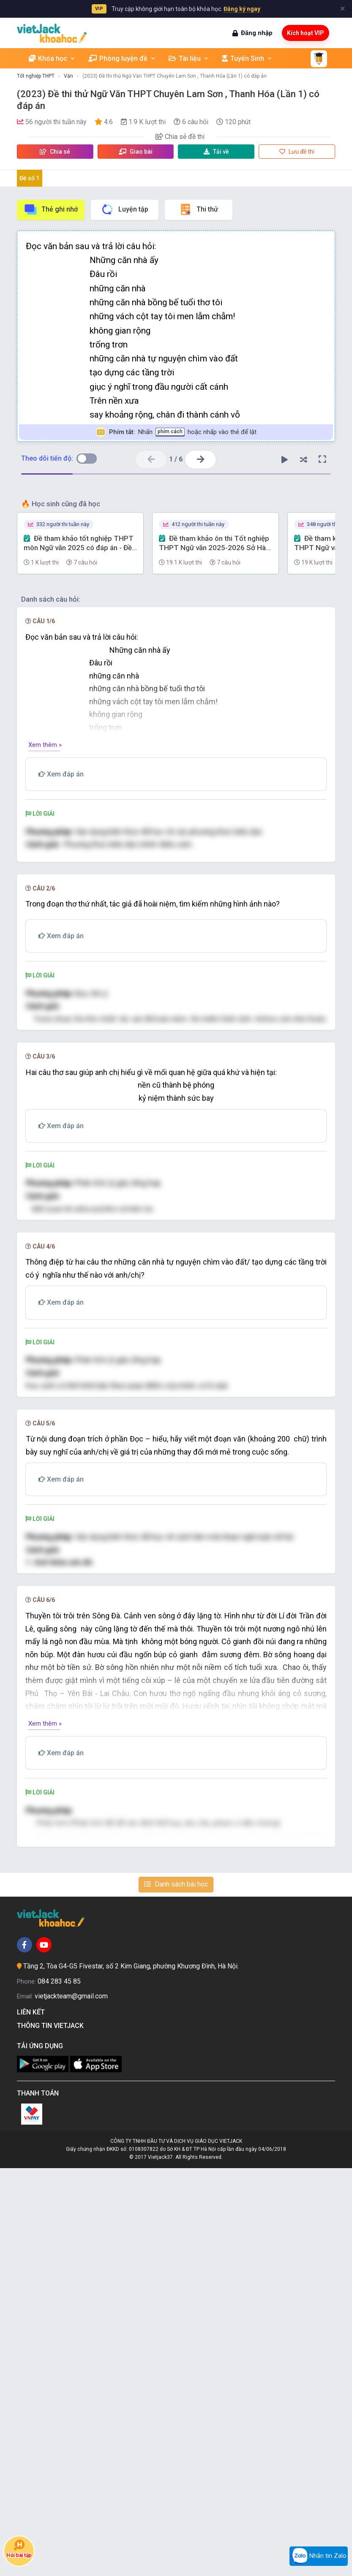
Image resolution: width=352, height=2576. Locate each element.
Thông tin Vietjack (52, 2434)
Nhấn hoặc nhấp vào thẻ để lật (176, 432)
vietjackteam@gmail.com (71, 2404)
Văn (68, 76)
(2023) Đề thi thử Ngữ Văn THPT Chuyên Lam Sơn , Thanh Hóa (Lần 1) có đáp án (174, 76)
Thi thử (198, 209)
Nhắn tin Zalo (319, 2556)
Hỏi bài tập (19, 2549)
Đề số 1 (29, 178)
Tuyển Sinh (247, 58)
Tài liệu (189, 58)
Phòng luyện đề (122, 58)
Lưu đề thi (296, 151)
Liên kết (32, 2420)
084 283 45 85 (59, 2389)
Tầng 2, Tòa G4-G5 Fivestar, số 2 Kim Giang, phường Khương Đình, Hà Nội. (131, 2374)
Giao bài (136, 151)
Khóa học (52, 58)
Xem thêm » (45, 745)
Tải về (216, 151)
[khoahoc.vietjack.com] (52, 33)
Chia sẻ (55, 151)
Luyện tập (124, 209)
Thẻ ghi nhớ (51, 209)
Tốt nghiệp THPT (36, 76)
